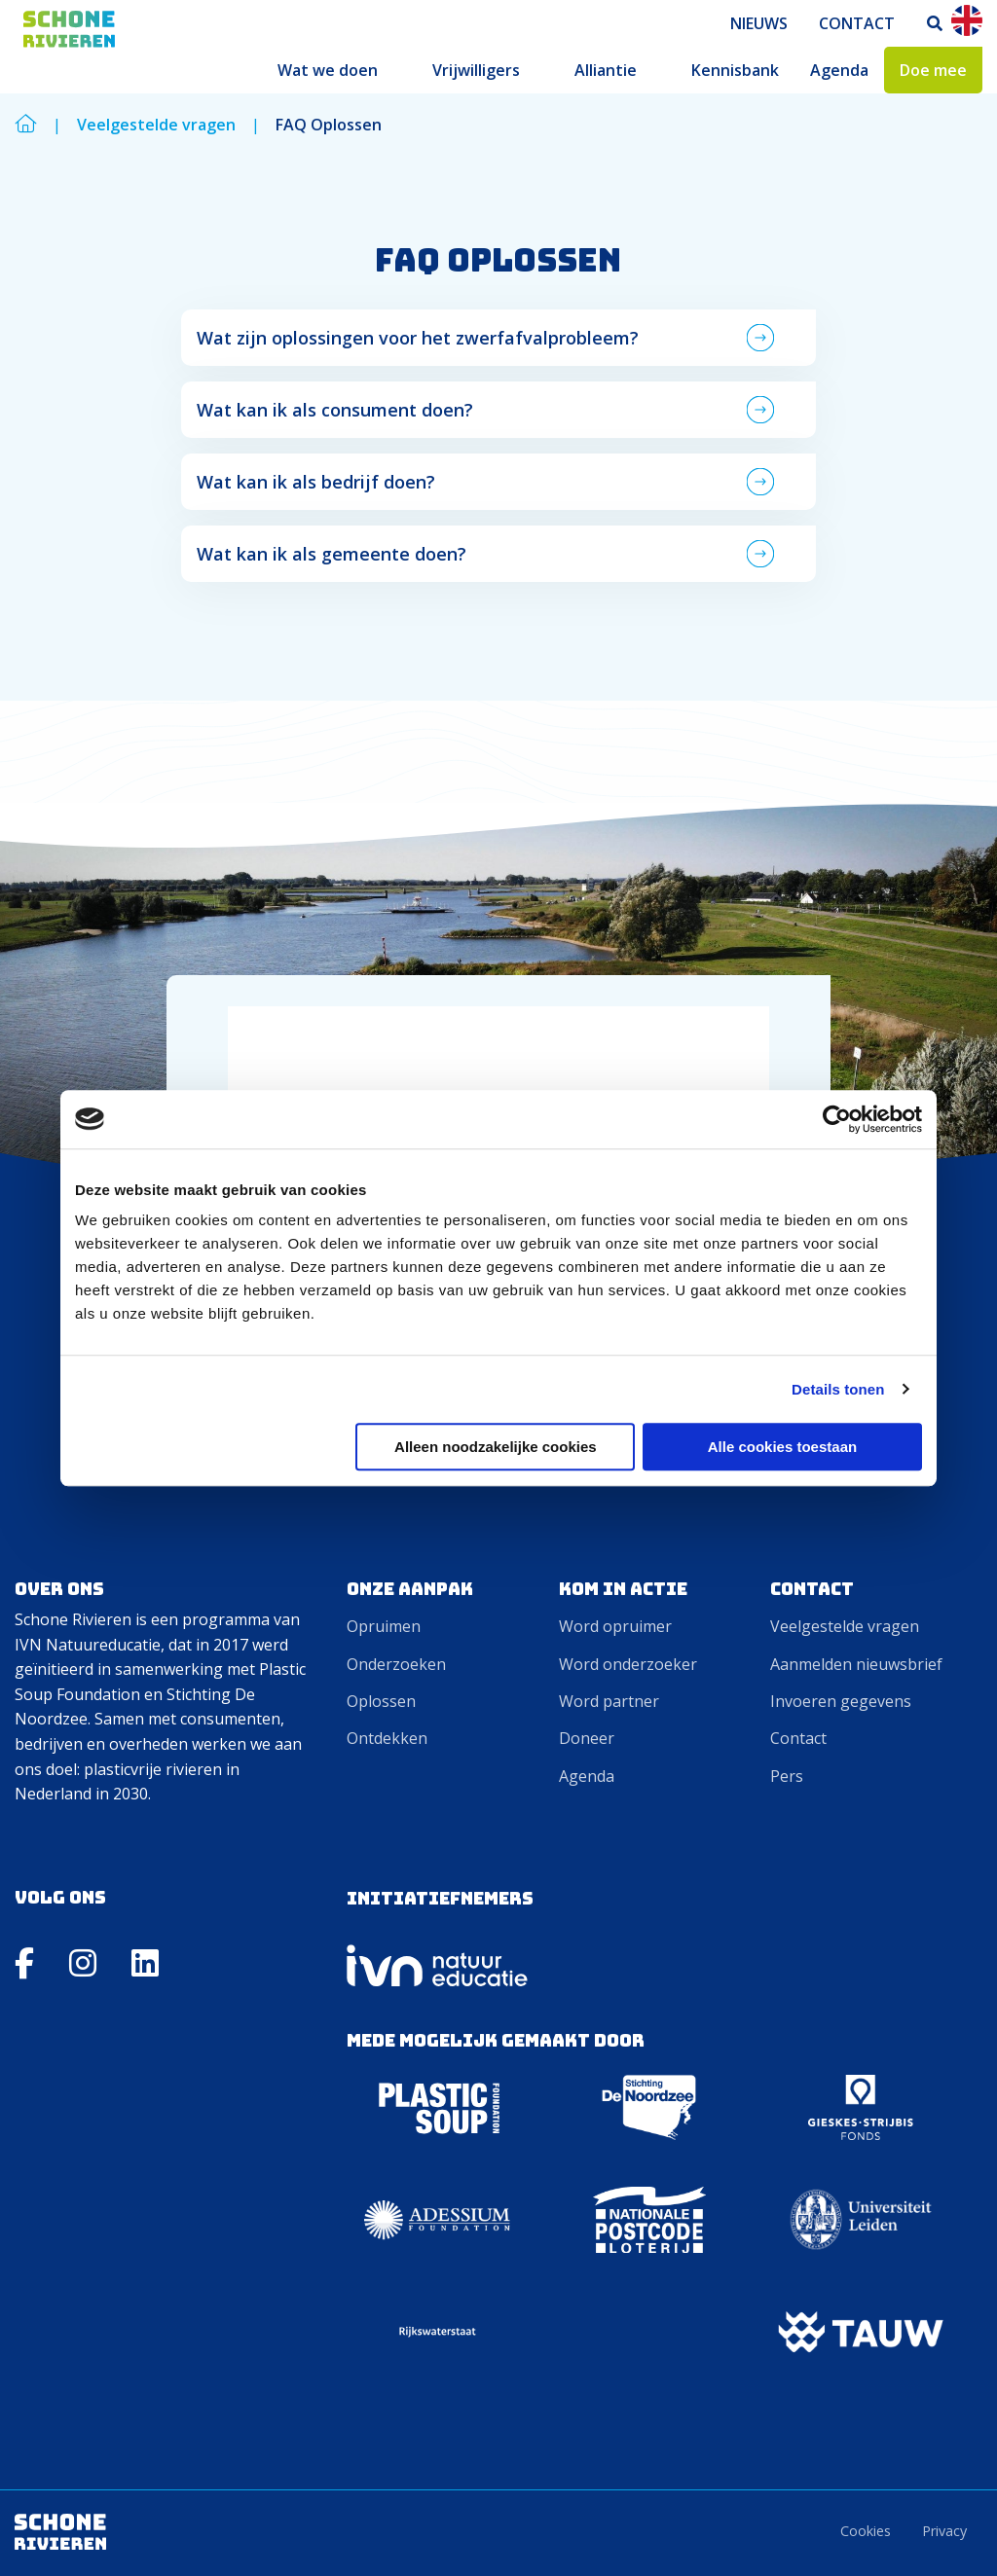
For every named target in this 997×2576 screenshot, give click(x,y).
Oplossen (381, 1701)
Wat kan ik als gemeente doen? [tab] (334, 553)
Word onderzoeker (628, 1664)
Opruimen (384, 1626)
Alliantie (605, 70)
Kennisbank (735, 70)
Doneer (586, 1738)
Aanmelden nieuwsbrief (856, 1664)
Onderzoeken (396, 1664)
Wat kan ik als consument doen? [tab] (337, 409)
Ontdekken (387, 1738)
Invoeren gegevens (840, 1701)
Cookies (865, 2531)
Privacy (944, 2531)
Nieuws (759, 23)
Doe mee (933, 70)
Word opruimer (615, 1626)
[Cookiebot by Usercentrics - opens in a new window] (837, 1119)
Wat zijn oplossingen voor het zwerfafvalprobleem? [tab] (420, 337)
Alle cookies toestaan (782, 1446)
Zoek (935, 23)
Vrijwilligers (476, 70)
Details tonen (838, 1389)
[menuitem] (759, 23)
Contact (857, 23)
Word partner (609, 1701)
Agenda (839, 70)
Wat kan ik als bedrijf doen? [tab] (318, 481)
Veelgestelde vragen (844, 1626)
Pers (786, 1776)
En (966, 20)
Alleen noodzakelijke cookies (495, 1446)
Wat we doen (327, 70)
